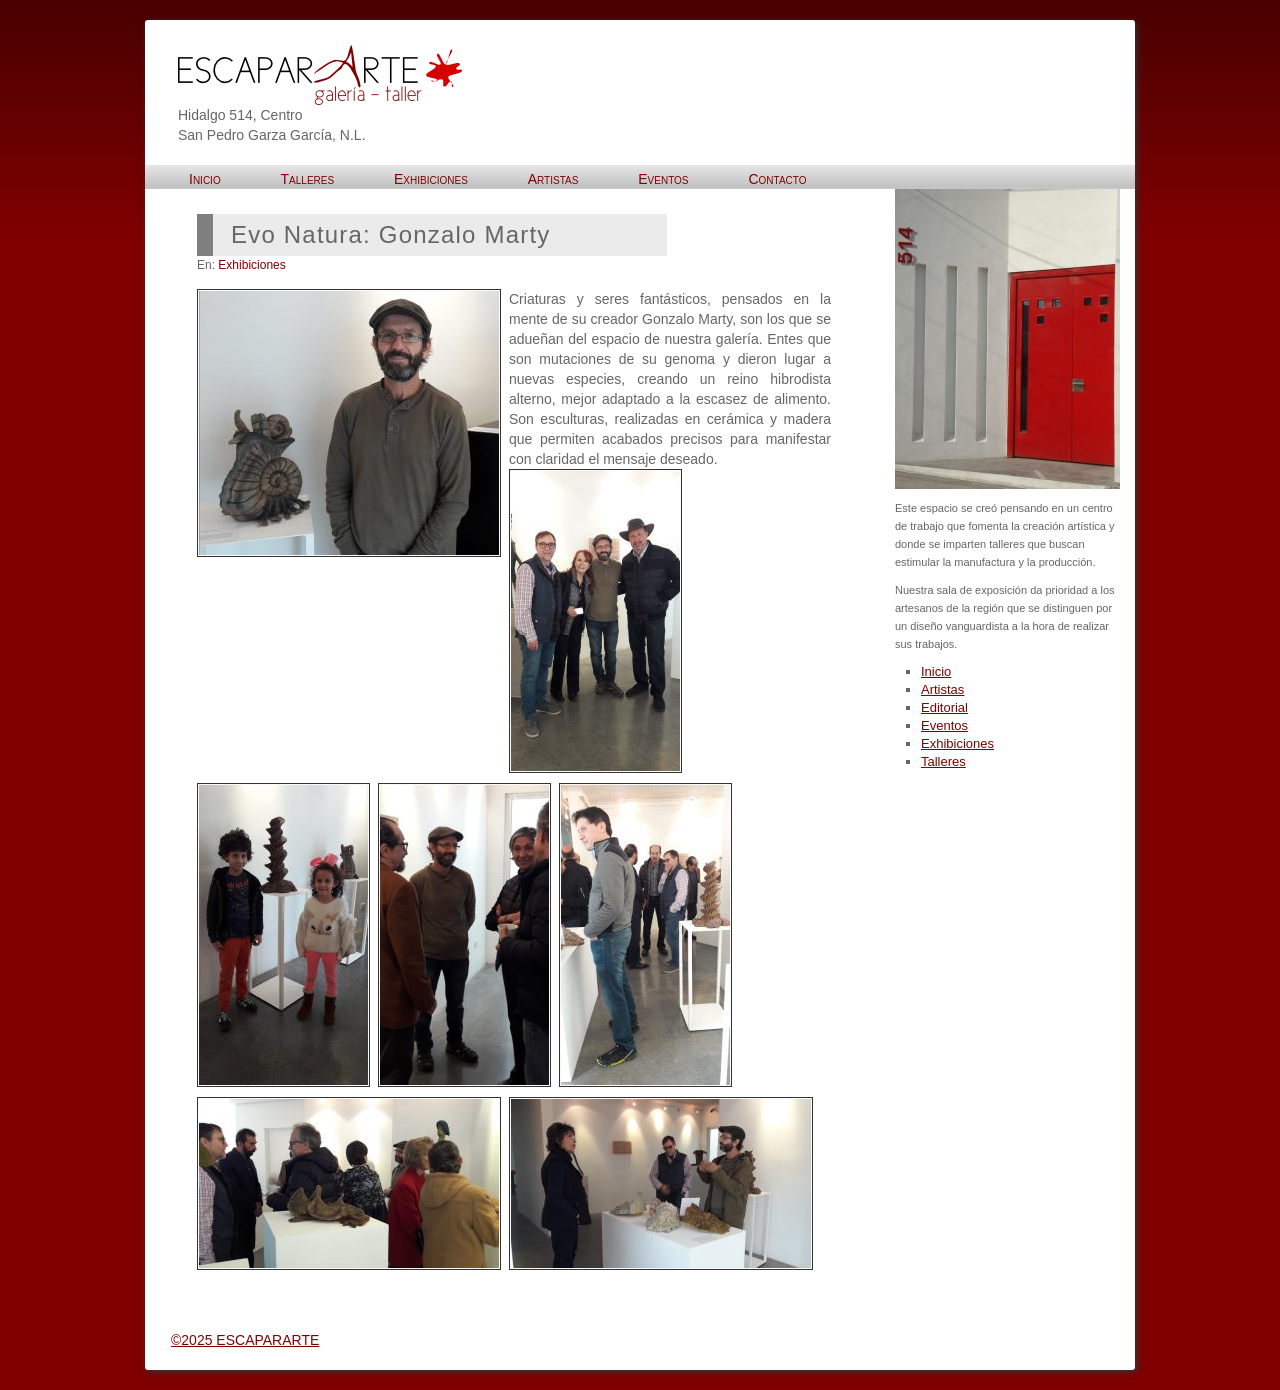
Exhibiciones (251, 265)
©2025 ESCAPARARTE (245, 1340)
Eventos (944, 725)
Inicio (936, 671)
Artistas (942, 689)
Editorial (944, 707)
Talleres (943, 761)
